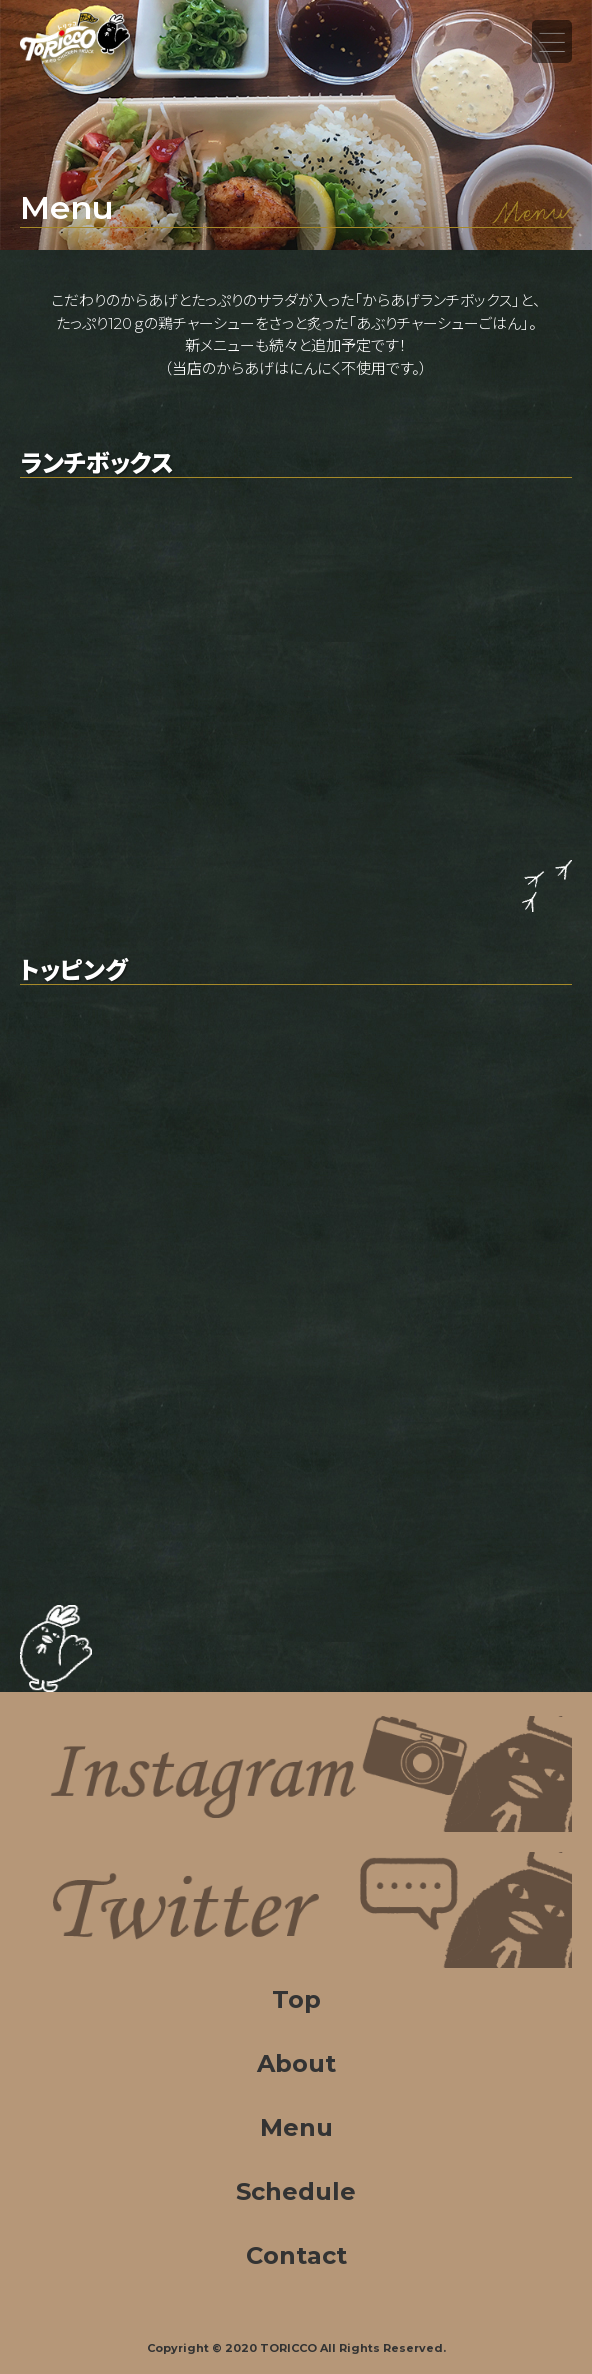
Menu (552, 41)
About (296, 2063)
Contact (296, 2255)
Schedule (296, 2191)
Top (296, 1999)
